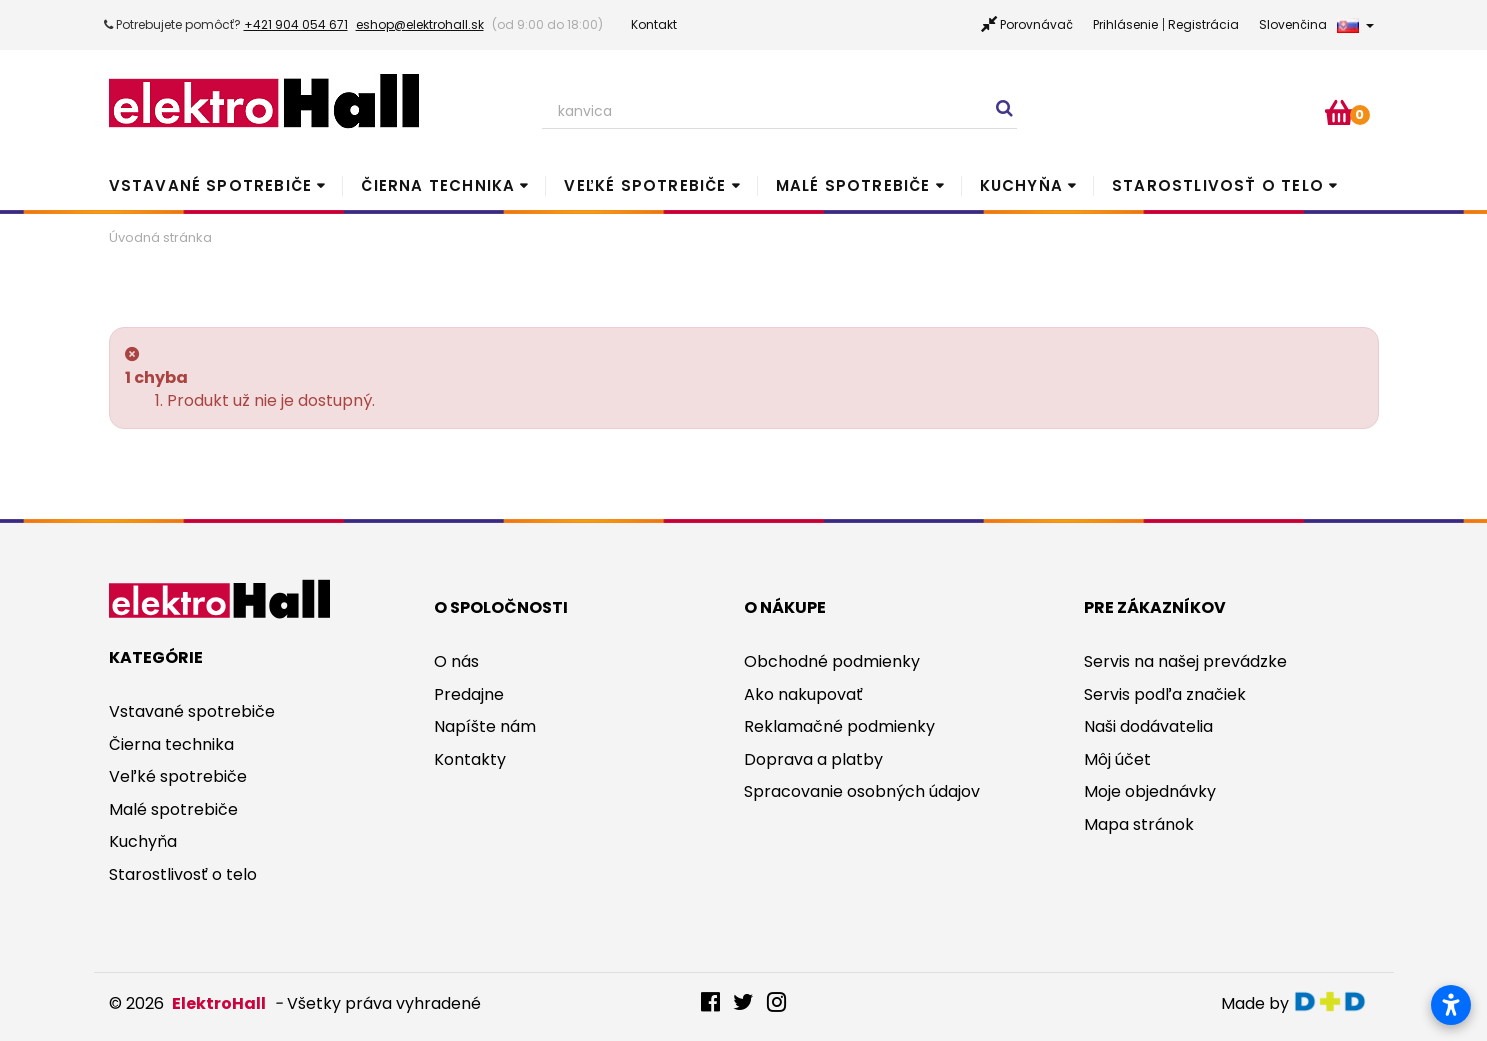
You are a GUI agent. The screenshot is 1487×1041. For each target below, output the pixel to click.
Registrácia (1203, 24)
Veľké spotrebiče (645, 185)
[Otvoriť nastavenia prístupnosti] (1451, 1005)
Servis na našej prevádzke (1185, 661)
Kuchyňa (1021, 185)
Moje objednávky (1150, 791)
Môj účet (1117, 759)
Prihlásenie (1125, 24)
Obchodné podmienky (832, 661)
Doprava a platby (813, 759)
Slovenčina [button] (1316, 24)
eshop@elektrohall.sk (420, 24)
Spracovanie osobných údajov (862, 791)
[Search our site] (780, 112)
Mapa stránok (1139, 824)
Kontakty (470, 759)
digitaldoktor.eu (1335, 1001)
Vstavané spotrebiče (211, 185)
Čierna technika (438, 185)
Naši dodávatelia (1148, 726)
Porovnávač (1036, 24)
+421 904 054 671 (296, 24)
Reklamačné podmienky (839, 726)
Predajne (469, 694)
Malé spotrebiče (853, 185)
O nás (456, 661)
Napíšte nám (485, 726)
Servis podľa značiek (1165, 694)
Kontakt (654, 24)
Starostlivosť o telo (1218, 185)
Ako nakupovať (803, 694)
